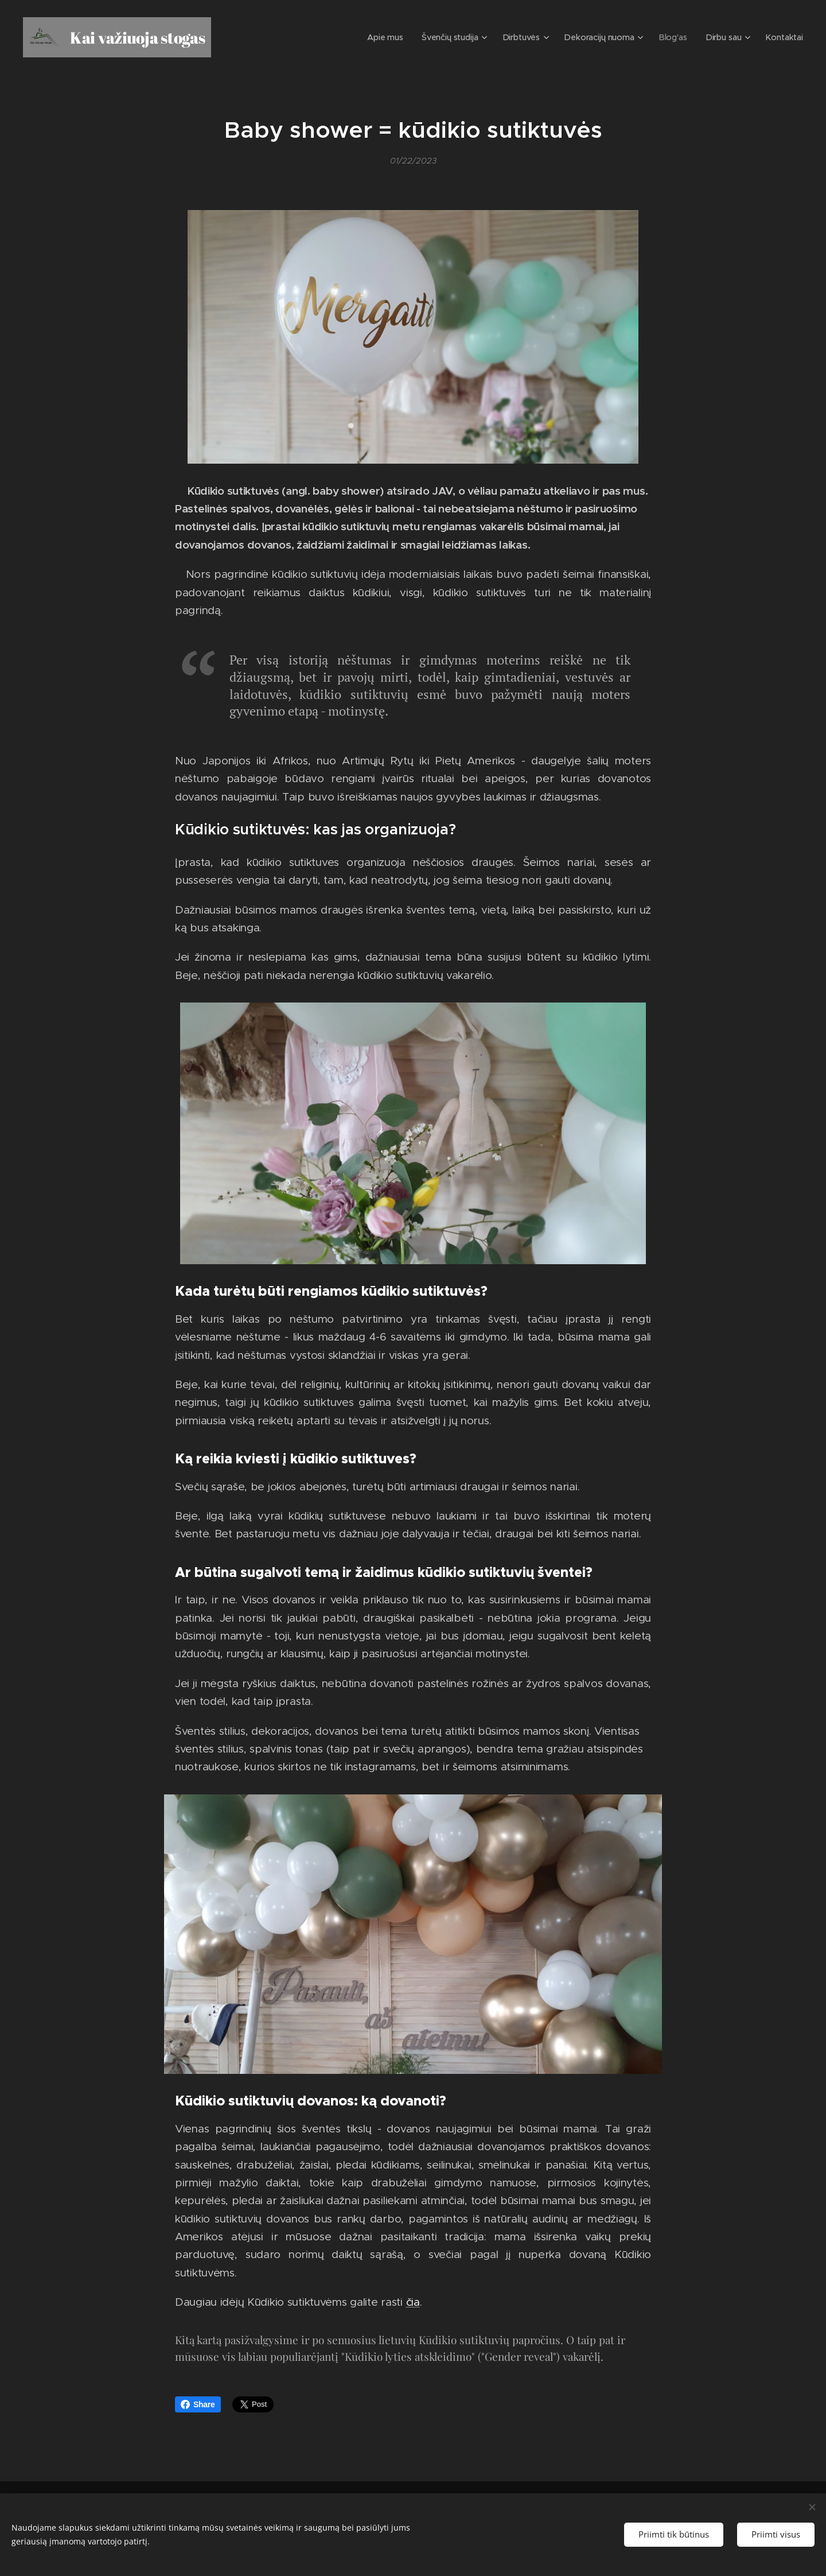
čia (413, 2302)
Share (198, 2404)
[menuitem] (398, 37)
